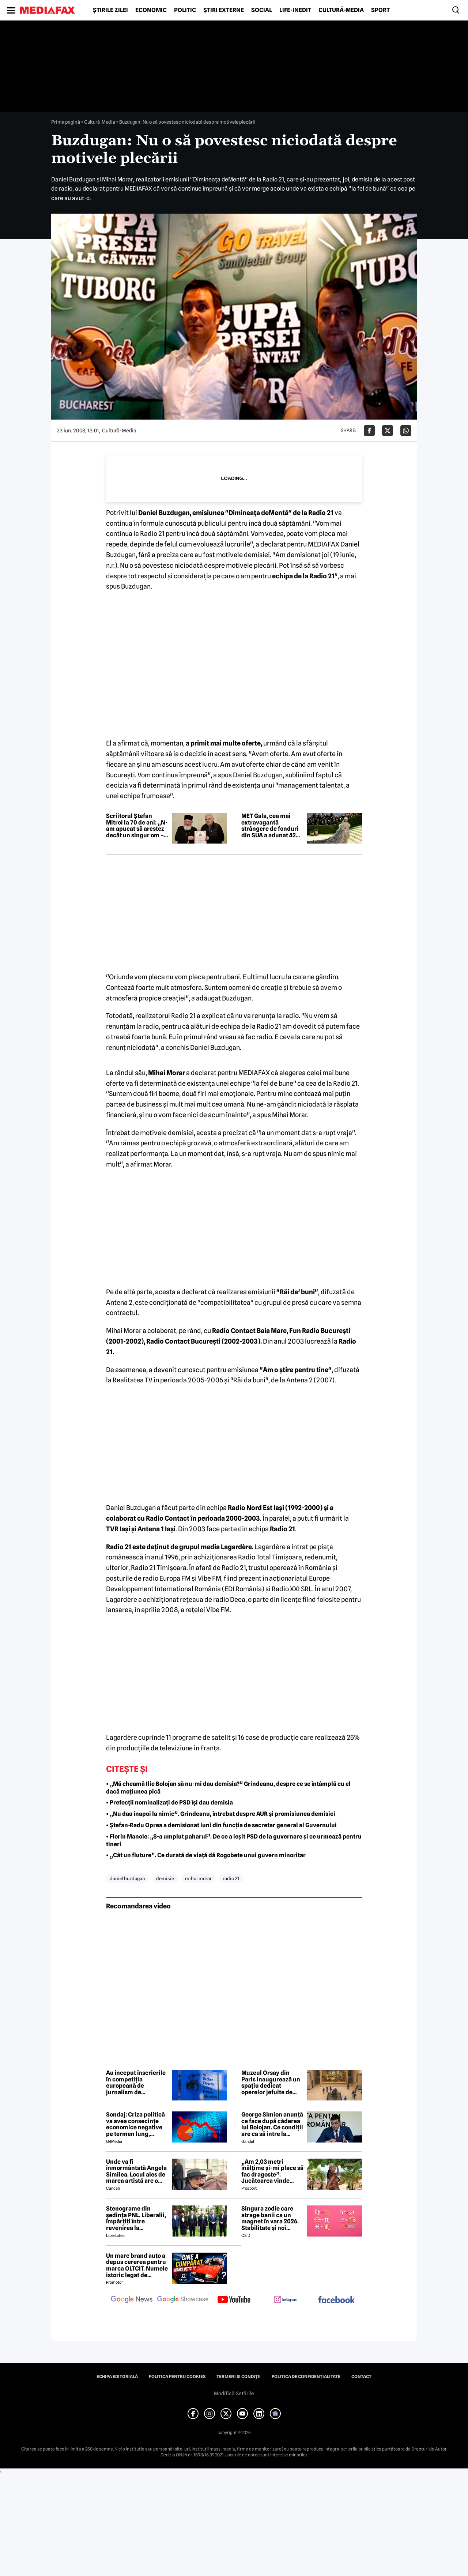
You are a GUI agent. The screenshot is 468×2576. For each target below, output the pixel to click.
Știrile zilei (110, 10)
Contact (361, 2376)
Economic (151, 10)
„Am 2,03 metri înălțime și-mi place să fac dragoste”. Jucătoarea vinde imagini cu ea (272, 2171)
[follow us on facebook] (336, 2300)
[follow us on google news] (131, 2300)
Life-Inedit (295, 10)
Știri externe (223, 10)
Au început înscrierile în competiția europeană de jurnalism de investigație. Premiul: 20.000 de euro (136, 2082)
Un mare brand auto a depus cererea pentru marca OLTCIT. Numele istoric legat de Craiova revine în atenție (137, 2265)
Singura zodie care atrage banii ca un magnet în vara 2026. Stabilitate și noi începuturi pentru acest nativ (270, 2218)
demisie (165, 1878)
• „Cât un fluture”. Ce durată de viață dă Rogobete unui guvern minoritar (206, 1855)
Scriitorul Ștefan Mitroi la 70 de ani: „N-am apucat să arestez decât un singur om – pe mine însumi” (136, 825)
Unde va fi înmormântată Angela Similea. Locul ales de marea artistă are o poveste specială (136, 2171)
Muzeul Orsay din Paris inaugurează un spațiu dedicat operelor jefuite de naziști (270, 2082)
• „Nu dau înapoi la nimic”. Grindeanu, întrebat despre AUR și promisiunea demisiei (220, 1813)
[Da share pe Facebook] (369, 430)
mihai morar (198, 1878)
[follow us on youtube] (234, 2300)
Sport (380, 10)
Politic (185, 10)
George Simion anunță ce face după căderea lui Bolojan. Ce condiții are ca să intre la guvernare (272, 2124)
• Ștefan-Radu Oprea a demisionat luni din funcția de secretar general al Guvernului (221, 1825)
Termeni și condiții (238, 2376)
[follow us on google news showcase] (182, 2300)
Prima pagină (65, 122)
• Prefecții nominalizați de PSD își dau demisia (169, 1802)
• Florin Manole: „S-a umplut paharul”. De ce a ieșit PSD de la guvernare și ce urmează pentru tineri (234, 1840)
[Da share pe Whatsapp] (405, 430)
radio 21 (231, 1878)
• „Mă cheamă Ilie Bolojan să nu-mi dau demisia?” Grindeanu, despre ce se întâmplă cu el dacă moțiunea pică (228, 1787)
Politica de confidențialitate (306, 2376)
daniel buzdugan (127, 1878)
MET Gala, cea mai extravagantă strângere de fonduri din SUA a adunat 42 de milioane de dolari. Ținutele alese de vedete (271, 825)
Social (261, 10)
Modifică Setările (234, 2393)
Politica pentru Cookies (177, 2376)
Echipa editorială (117, 2376)
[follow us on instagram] (285, 2300)
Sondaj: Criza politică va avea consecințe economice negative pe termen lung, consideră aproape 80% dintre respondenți (135, 2124)
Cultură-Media (341, 10)
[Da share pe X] (387, 430)
